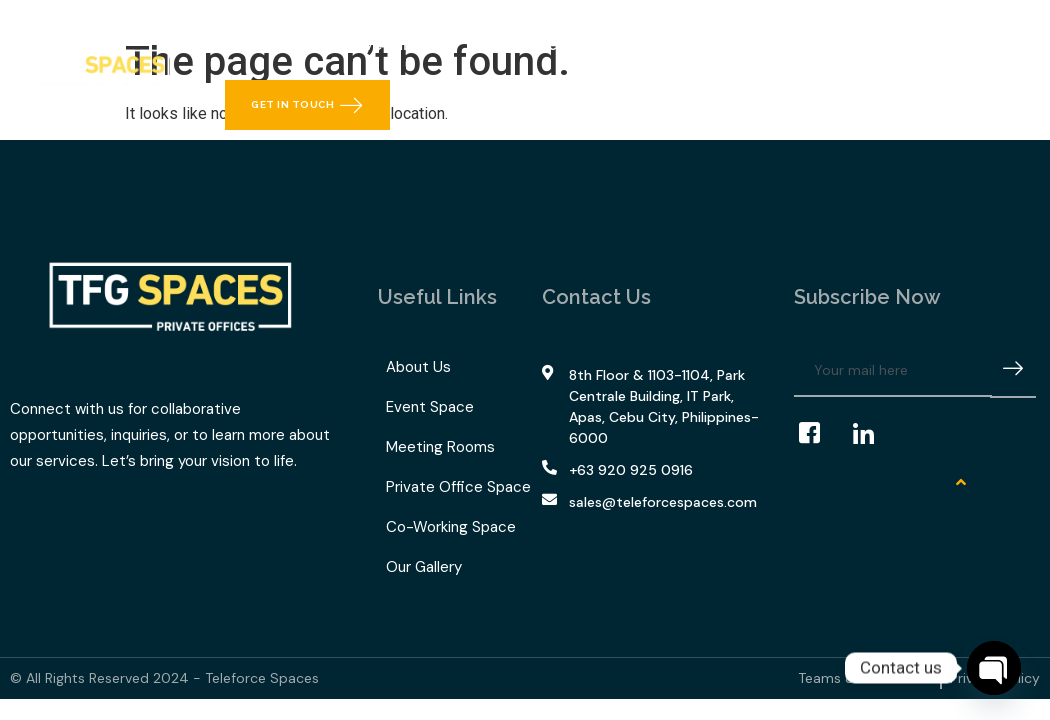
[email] (893, 371)
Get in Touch (307, 105)
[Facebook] (819, 433)
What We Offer (380, 45)
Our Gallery (652, 45)
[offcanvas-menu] (1013, 90)
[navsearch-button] (1011, 52)
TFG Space (528, 45)
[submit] (1013, 371)
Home (262, 45)
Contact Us (766, 45)
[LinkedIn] (873, 433)
